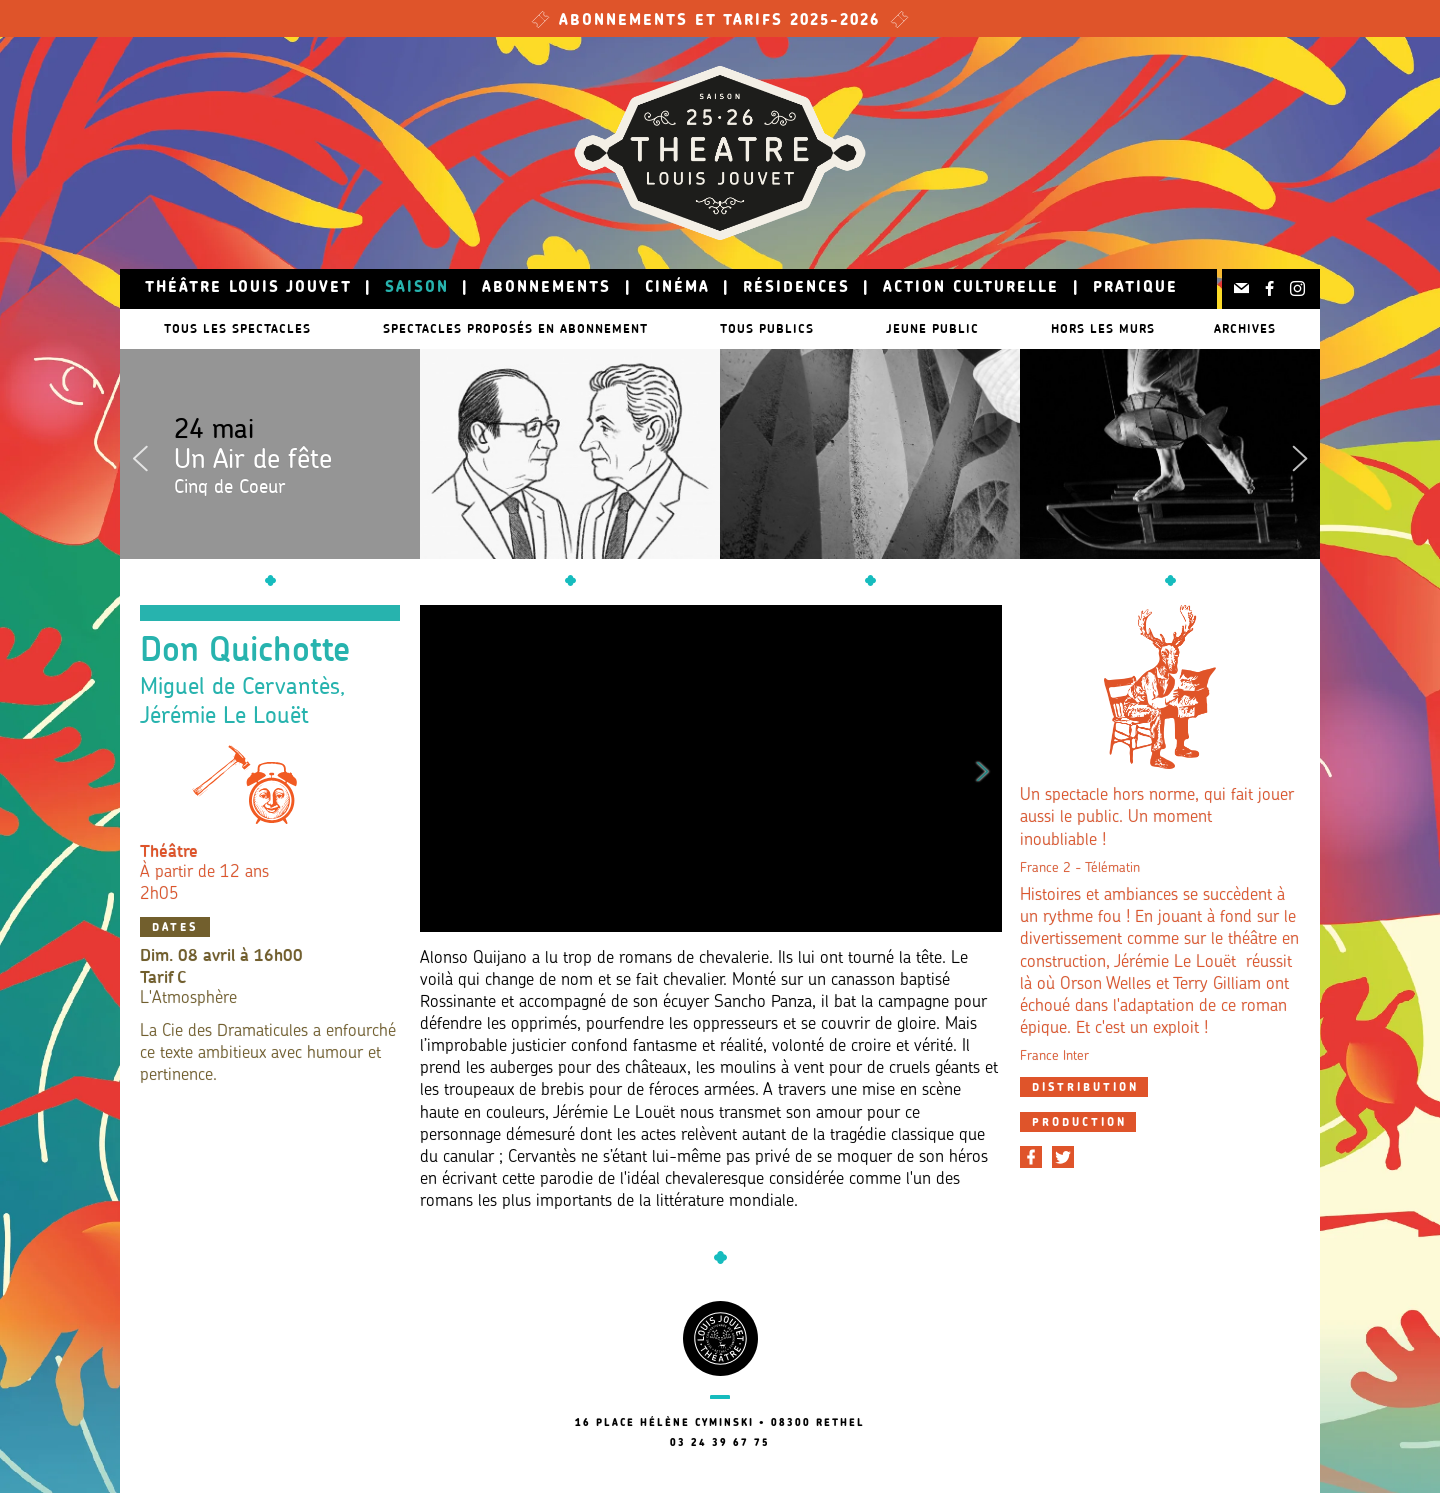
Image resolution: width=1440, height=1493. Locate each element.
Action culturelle (971, 288)
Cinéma (677, 288)
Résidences (796, 288)
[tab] (1084, 1087)
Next (1300, 454)
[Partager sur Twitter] (1063, 1157)
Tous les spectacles (227, 328)
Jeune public (952, 328)
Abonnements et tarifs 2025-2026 (720, 21)
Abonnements (546, 288)
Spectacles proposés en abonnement (515, 328)
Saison (417, 288)
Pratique (1135, 288)
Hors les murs (1133, 328)
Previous (140, 454)
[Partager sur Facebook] (1031, 1157)
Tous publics (777, 328)
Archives (1255, 328)
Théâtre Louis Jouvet (248, 288)
